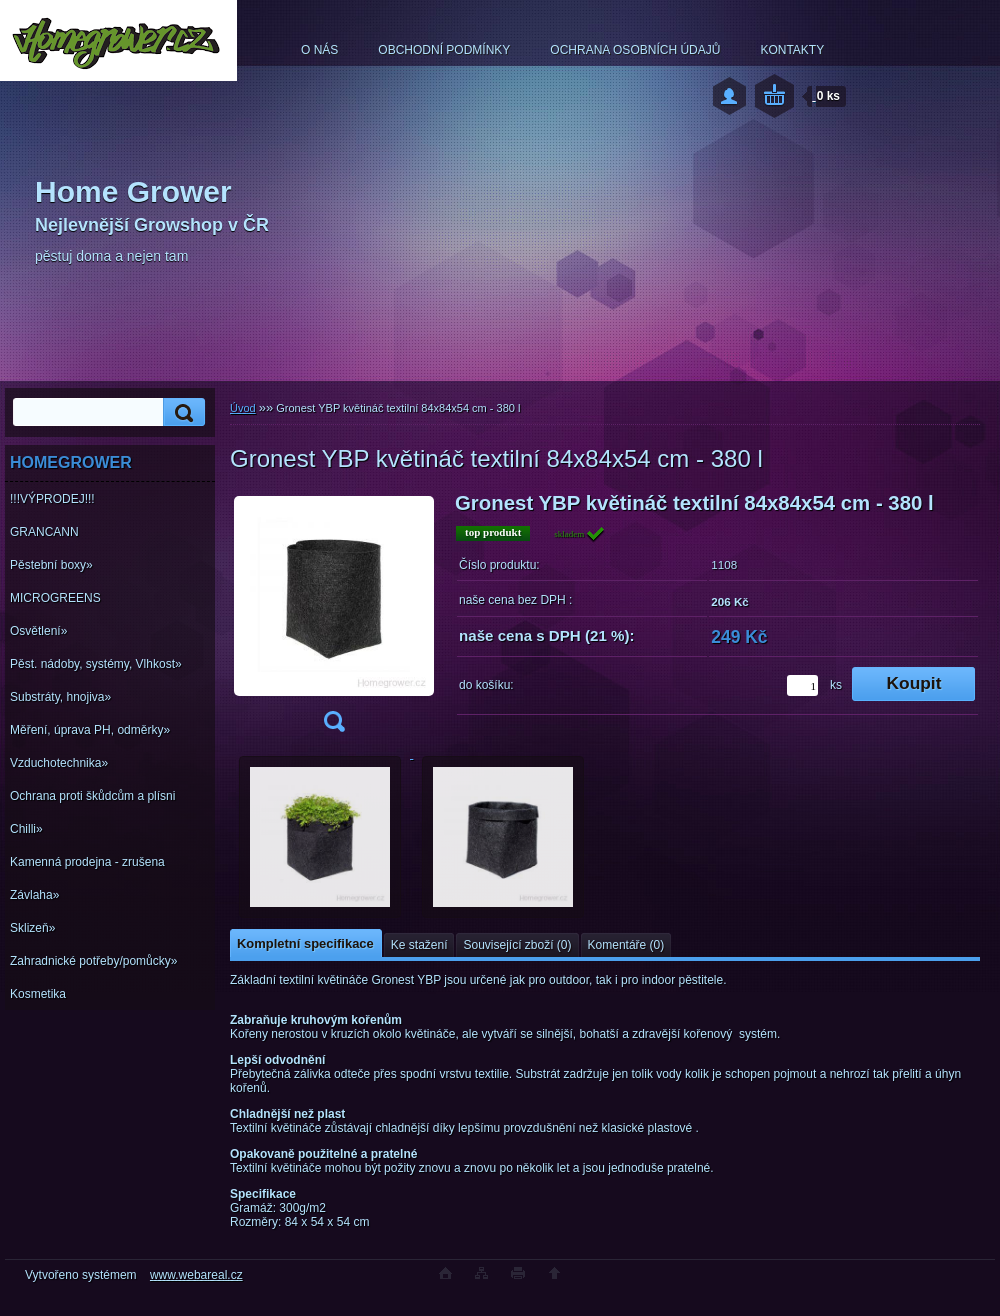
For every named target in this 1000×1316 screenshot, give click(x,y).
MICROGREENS (55, 598)
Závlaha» (34, 895)
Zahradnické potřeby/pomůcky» (93, 961)
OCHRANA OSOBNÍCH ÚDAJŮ (635, 50)
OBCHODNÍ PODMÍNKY (444, 50)
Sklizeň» (32, 928)
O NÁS (319, 50)
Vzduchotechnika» (59, 763)
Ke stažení (419, 945)
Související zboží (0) (517, 945)
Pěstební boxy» (51, 565)
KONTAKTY (792, 50)
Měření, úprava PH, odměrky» (90, 730)
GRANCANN (44, 532)
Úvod (243, 408)
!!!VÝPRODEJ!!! (52, 499)
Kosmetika (38, 994)
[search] (181, 412)
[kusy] (802, 685)
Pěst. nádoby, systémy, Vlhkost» (96, 664)
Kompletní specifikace (305, 943)
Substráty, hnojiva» (60, 697)
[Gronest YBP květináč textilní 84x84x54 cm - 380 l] (334, 618)
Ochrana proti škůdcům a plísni (92, 796)
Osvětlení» (38, 631)
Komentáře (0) (626, 945)
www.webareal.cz (196, 1275)
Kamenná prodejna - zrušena (87, 862)
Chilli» (26, 829)
